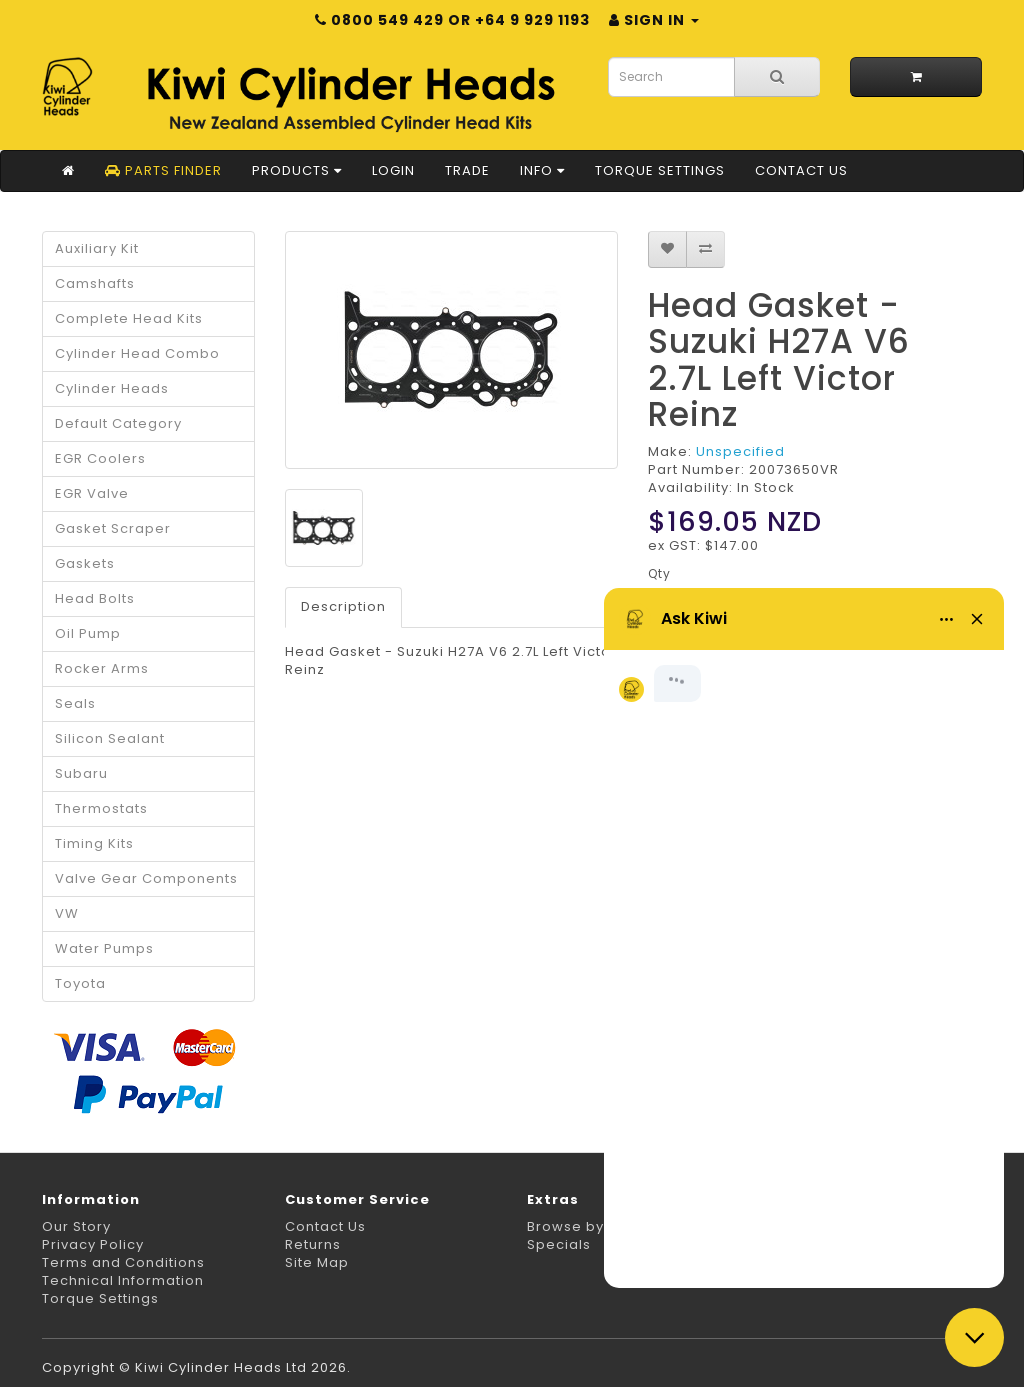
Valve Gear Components (146, 878)
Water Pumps (104, 948)
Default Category (118, 423)
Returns (313, 1244)
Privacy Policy (93, 1244)
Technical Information (123, 1280)
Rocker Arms (102, 668)
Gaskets (85, 563)
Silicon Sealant (110, 738)
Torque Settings (660, 170)
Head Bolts (95, 598)
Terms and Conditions (123, 1262)
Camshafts (95, 283)
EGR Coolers (100, 458)
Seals (75, 703)
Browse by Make (587, 1226)
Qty (659, 573)
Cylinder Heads (112, 388)
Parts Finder (163, 170)
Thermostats (101, 808)
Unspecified (740, 451)
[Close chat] (974, 1337)
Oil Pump (88, 633)
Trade (467, 170)
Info (542, 170)
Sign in (654, 20)
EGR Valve (92, 493)
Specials (559, 1244)
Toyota (80, 983)
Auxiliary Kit (97, 248)
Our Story (76, 1226)
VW (67, 913)
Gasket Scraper (113, 528)
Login (393, 170)
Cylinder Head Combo (137, 353)
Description (343, 606)
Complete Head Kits (129, 318)
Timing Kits (94, 843)
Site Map (317, 1262)
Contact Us (801, 170)
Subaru (81, 773)
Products (297, 170)
